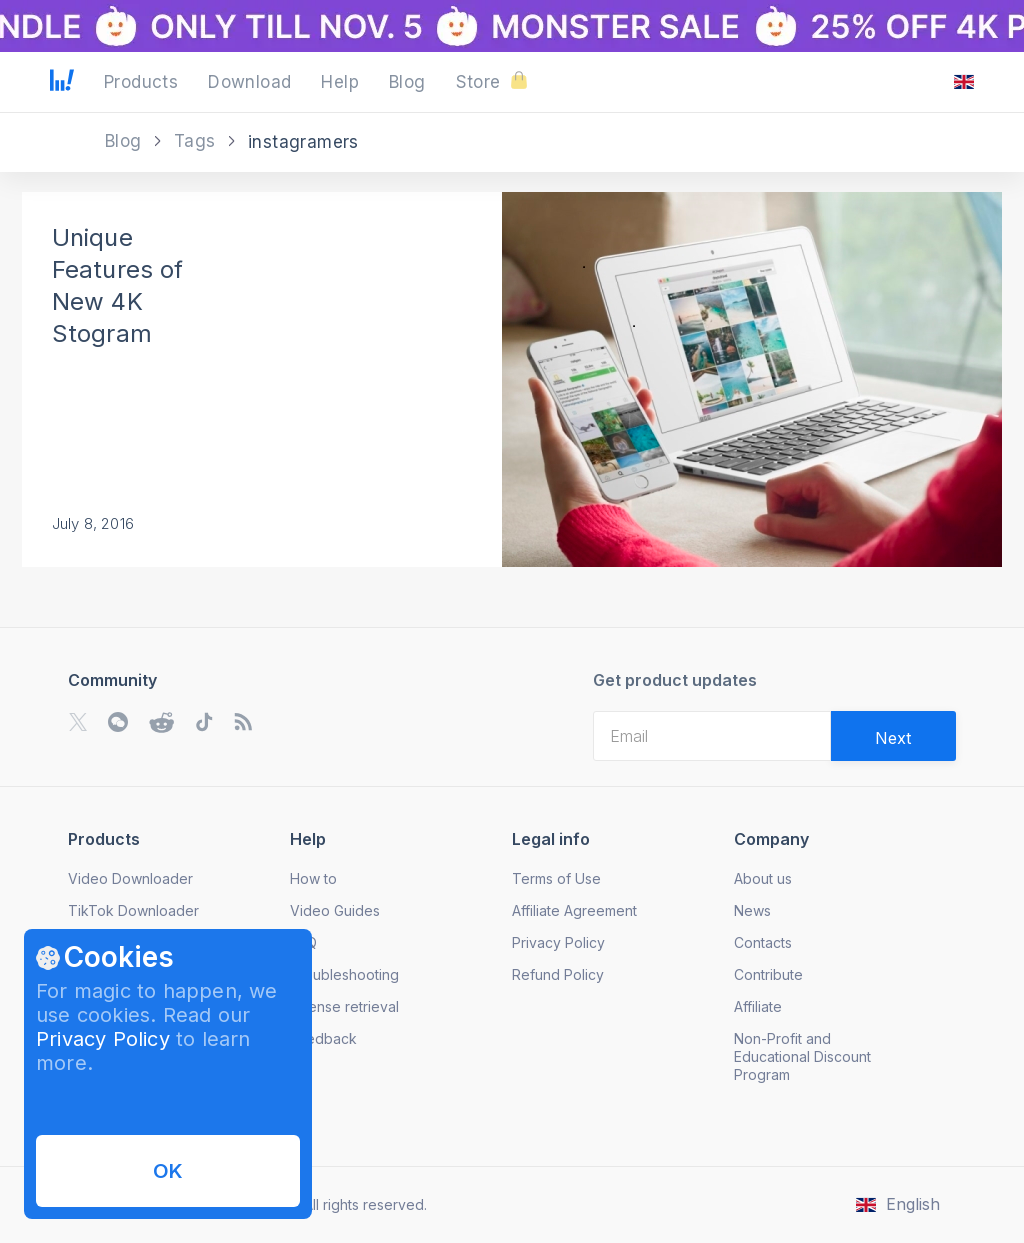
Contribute (768, 974)
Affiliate (758, 1006)
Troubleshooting (344, 974)
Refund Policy (558, 974)
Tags (197, 141)
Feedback (323, 1038)
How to (313, 878)
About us (763, 878)
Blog (126, 141)
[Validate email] (893, 736)
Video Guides (335, 910)
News (752, 910)
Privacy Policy (103, 1039)
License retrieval (344, 1006)
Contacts (763, 942)
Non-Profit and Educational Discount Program (802, 1056)
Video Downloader (130, 878)
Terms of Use (556, 878)
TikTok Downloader (133, 910)
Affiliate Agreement (574, 910)
